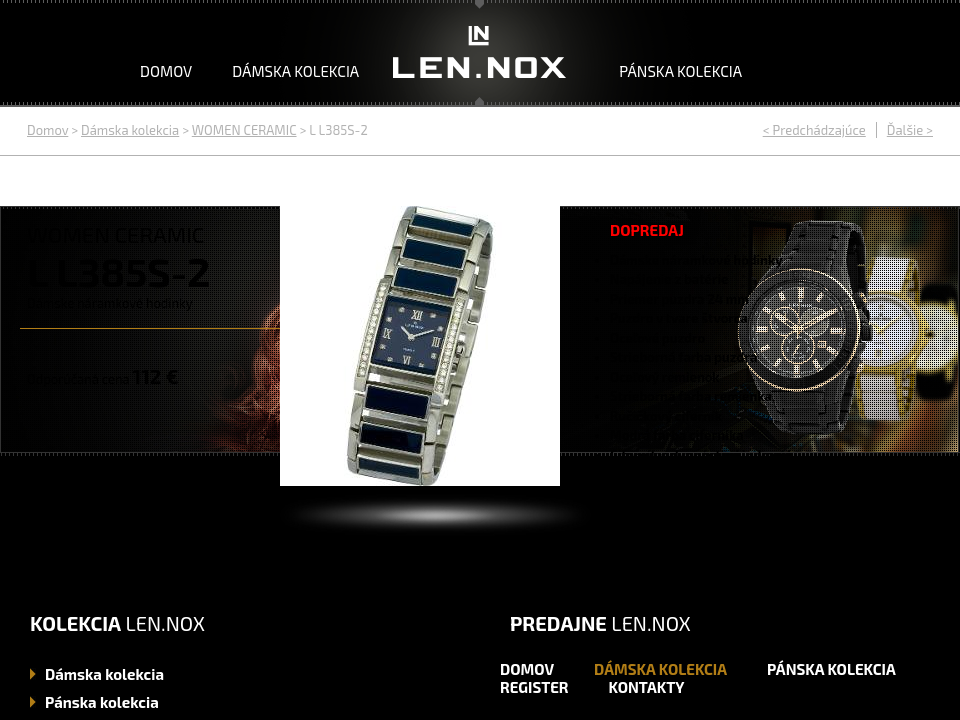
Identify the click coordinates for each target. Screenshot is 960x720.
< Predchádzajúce (814, 130)
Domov (166, 71)
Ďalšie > (910, 130)
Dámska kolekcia (295, 71)
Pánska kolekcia (680, 71)
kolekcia (104, 674)
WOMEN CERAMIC (244, 130)
